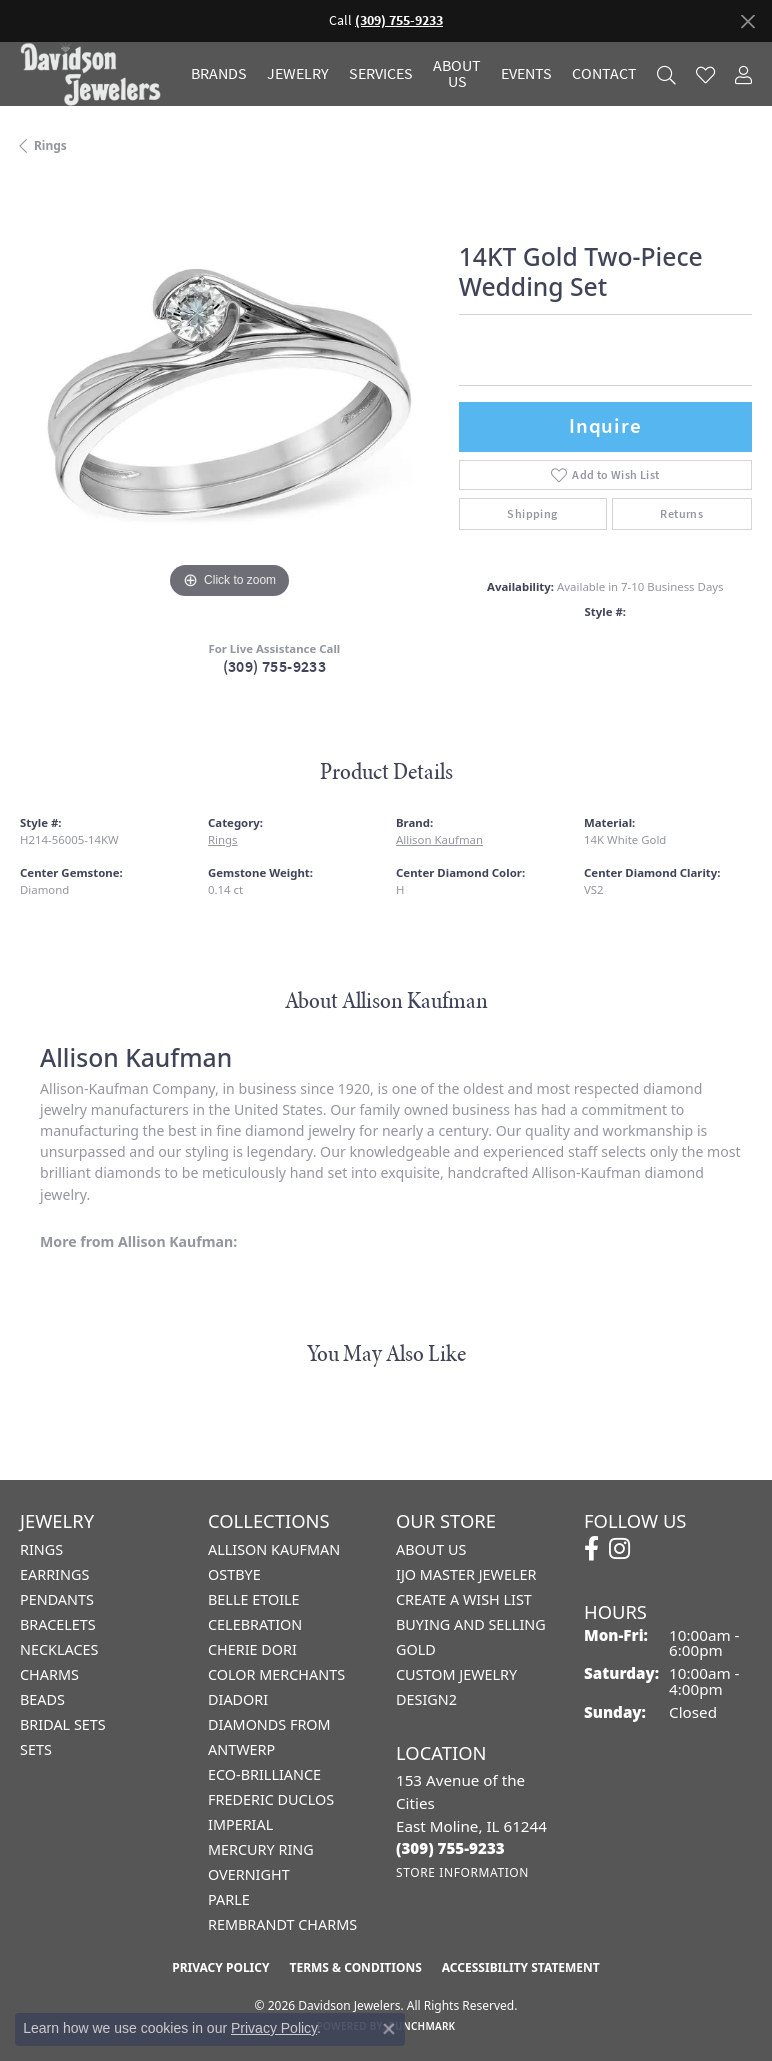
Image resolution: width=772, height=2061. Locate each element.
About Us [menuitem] (431, 1549)
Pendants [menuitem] (57, 1599)
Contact (604, 74)
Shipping (532, 514)
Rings (50, 145)
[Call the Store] (450, 1848)
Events (526, 74)
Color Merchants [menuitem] (276, 1674)
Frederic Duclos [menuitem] (271, 1799)
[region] (229, 394)
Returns (681, 514)
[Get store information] (462, 1872)
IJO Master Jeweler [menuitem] (466, 1574)
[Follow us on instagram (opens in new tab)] (619, 1549)
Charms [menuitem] (49, 1674)
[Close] (747, 21)
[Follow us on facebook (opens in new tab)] (591, 1549)
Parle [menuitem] (229, 1899)
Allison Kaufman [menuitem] (274, 1549)
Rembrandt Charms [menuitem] (282, 1924)
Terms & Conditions (355, 1967)
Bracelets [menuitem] (58, 1624)
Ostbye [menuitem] (234, 1574)
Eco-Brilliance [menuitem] (264, 1774)
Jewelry (298, 74)
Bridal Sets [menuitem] (63, 1724)
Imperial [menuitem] (240, 1824)
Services (381, 74)
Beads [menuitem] (42, 1699)
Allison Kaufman (439, 839)
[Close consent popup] (389, 2029)
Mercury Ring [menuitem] (261, 1849)
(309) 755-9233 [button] (399, 20)
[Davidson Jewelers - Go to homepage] (95, 74)
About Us (457, 74)
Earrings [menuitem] (54, 1574)
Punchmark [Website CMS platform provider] (422, 2026)
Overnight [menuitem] (249, 1874)
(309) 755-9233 (275, 666)
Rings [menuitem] (41, 1549)
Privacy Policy (220, 1967)
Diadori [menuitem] (238, 1699)
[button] (666, 74)
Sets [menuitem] (36, 1749)
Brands (219, 74)
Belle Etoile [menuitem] (254, 1599)
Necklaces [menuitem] (59, 1649)
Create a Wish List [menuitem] (464, 1599)
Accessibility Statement (521, 1967)
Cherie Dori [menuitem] (252, 1649)
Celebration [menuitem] (255, 1624)
